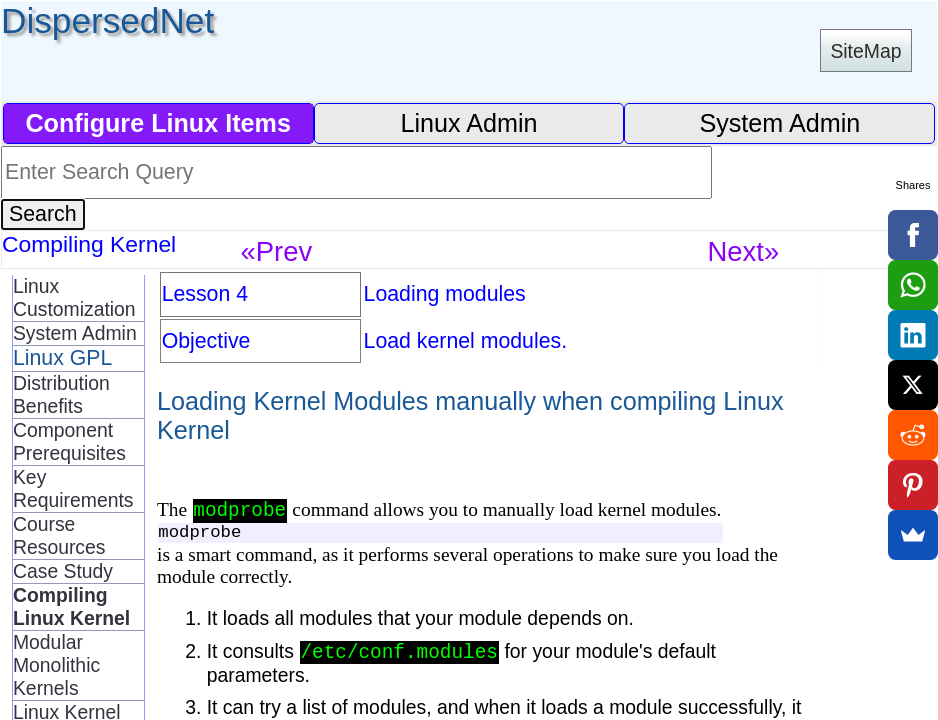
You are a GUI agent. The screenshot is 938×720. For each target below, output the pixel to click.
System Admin (779, 123)
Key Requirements (73, 488)
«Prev (277, 251)
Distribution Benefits (61, 394)
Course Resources (59, 535)
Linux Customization (74, 297)
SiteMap (865, 51)
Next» (744, 251)
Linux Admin (468, 123)
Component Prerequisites (69, 441)
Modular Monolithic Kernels (56, 665)
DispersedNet (107, 20)
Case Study (63, 571)
